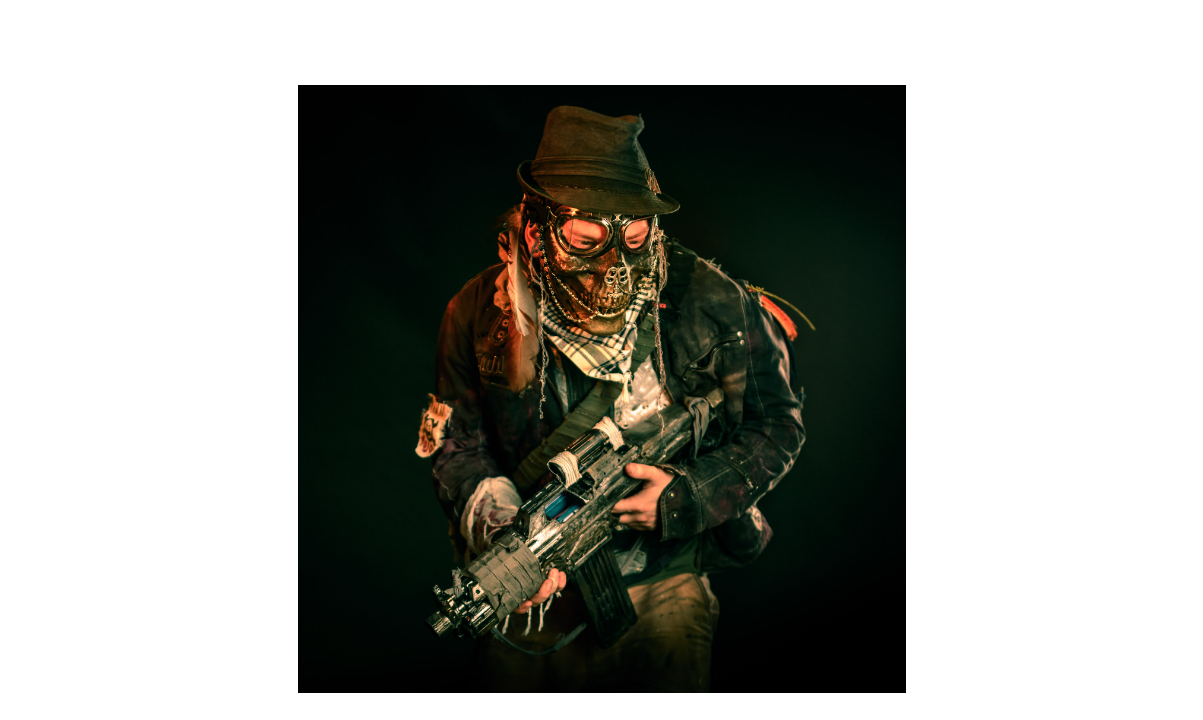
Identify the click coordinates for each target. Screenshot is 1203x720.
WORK (1041, 43)
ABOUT (1131, 43)
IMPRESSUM (1000, 711)
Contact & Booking (661, 662)
